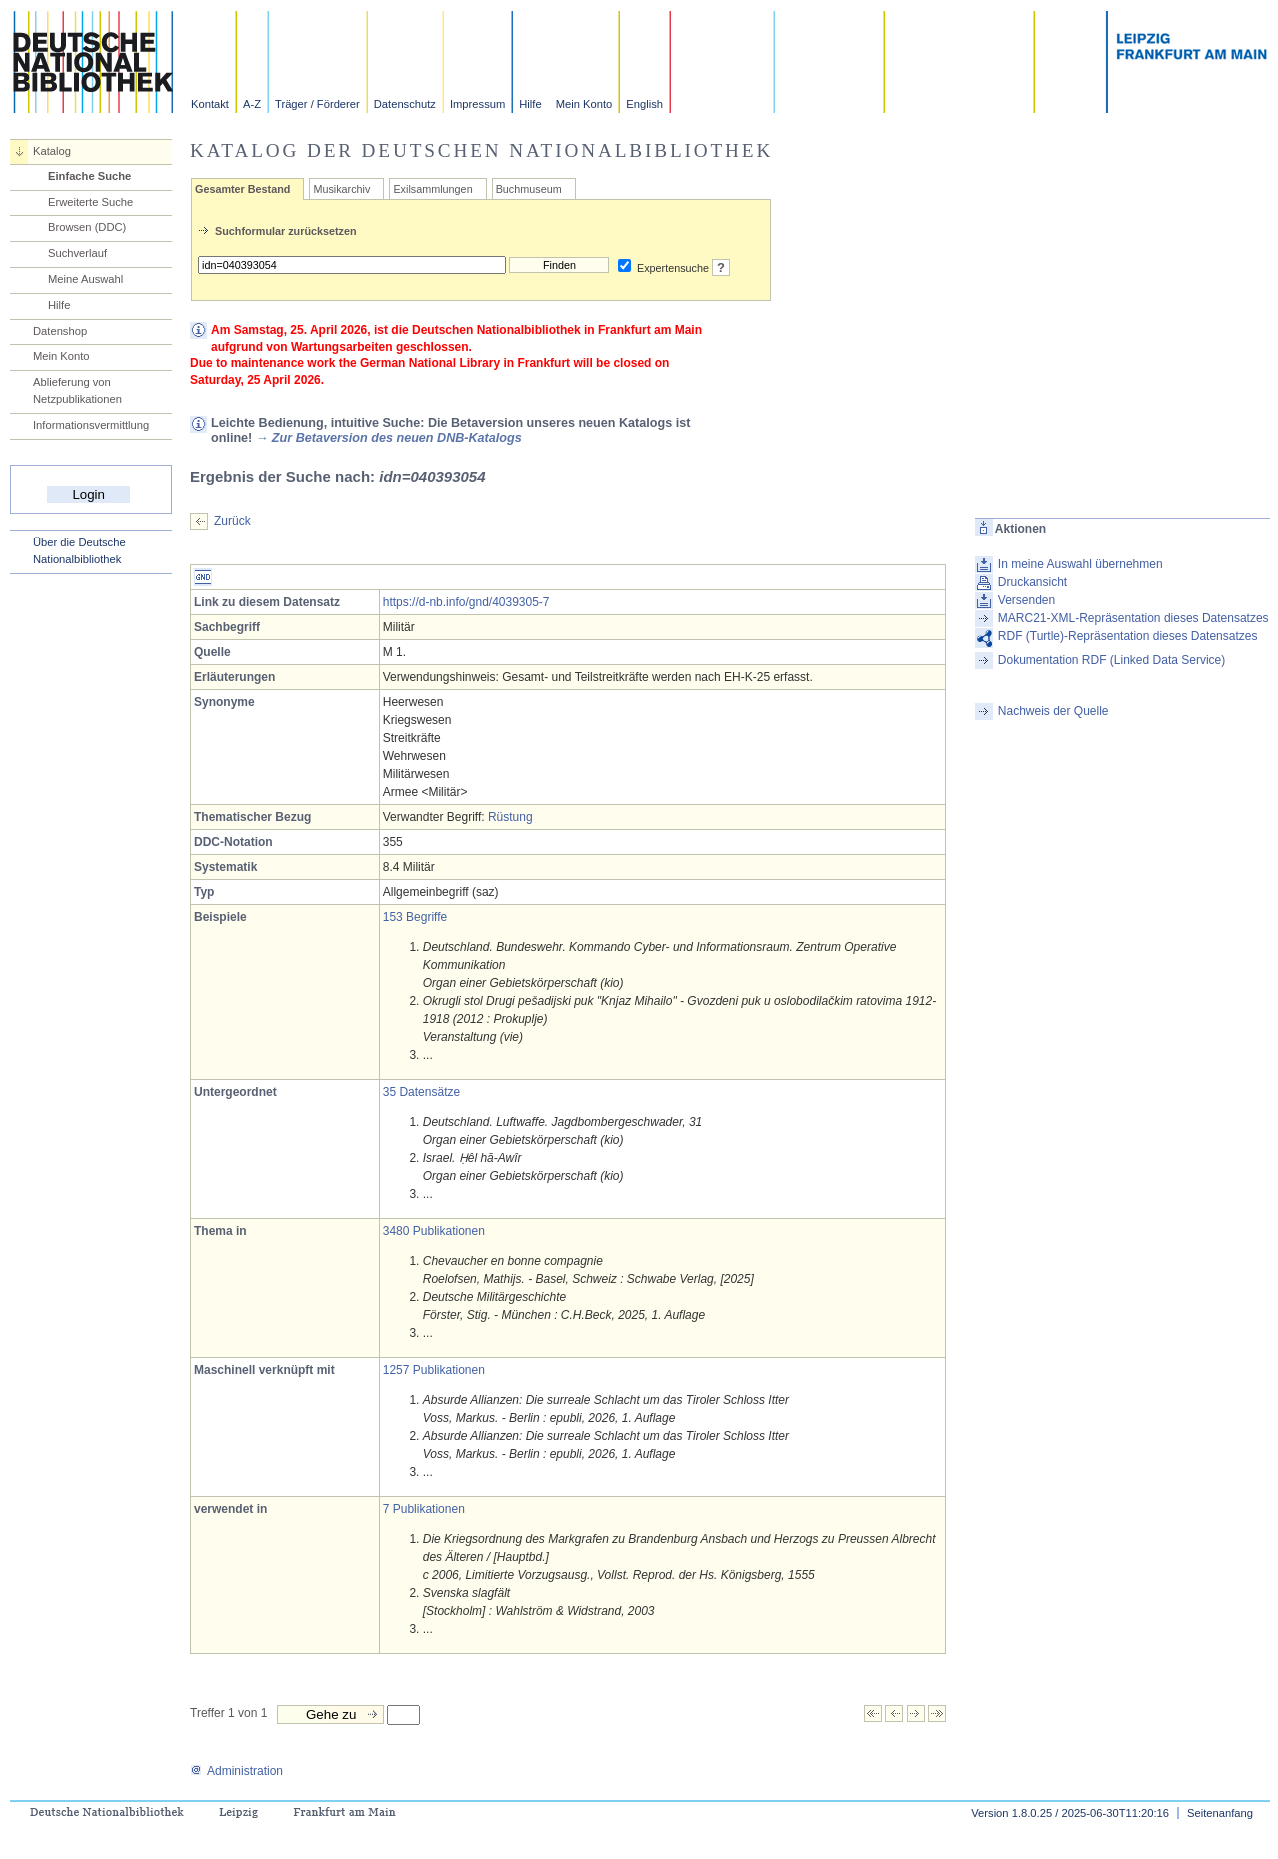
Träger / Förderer (317, 104)
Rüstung (510, 817)
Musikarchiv (341, 189)
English (644, 104)
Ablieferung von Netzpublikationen (77, 390)
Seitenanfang (1220, 1813)
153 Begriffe (415, 917)
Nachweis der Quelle (1053, 711)
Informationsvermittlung (91, 425)
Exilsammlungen (432, 189)
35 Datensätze (421, 1092)
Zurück (232, 521)
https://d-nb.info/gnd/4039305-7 (466, 602)
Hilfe (530, 104)
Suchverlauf (77, 253)
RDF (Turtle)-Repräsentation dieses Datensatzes (1128, 636)
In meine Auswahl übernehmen (1080, 564)
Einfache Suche (89, 176)
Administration (236, 1771)
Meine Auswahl (85, 279)
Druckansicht (1032, 582)
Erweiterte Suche (90, 202)
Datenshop (60, 331)
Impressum (477, 104)
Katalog (52, 151)
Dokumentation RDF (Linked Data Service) (1111, 660)
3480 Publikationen (434, 1231)
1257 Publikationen (434, 1370)
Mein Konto (584, 104)
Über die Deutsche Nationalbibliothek (79, 550)
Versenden (1026, 600)
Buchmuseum (529, 189)
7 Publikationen (424, 1509)
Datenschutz (405, 104)
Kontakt (210, 104)
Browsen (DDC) (87, 227)
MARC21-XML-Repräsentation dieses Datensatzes (1133, 618)
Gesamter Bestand (242, 189)
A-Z (252, 104)
